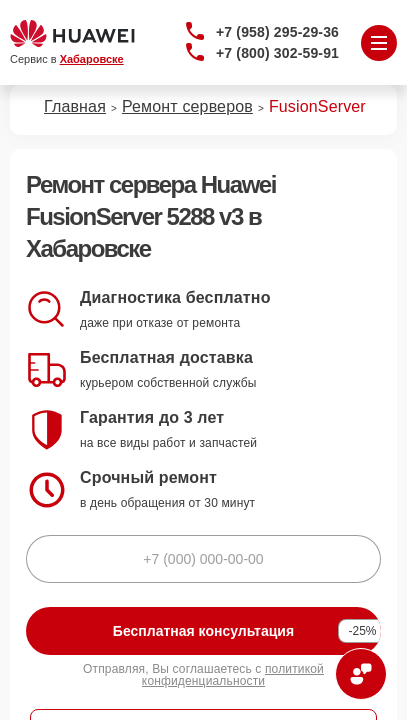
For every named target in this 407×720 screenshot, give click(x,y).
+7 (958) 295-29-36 (277, 32)
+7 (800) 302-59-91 (277, 53)
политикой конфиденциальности (233, 675)
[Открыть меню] (379, 43)
